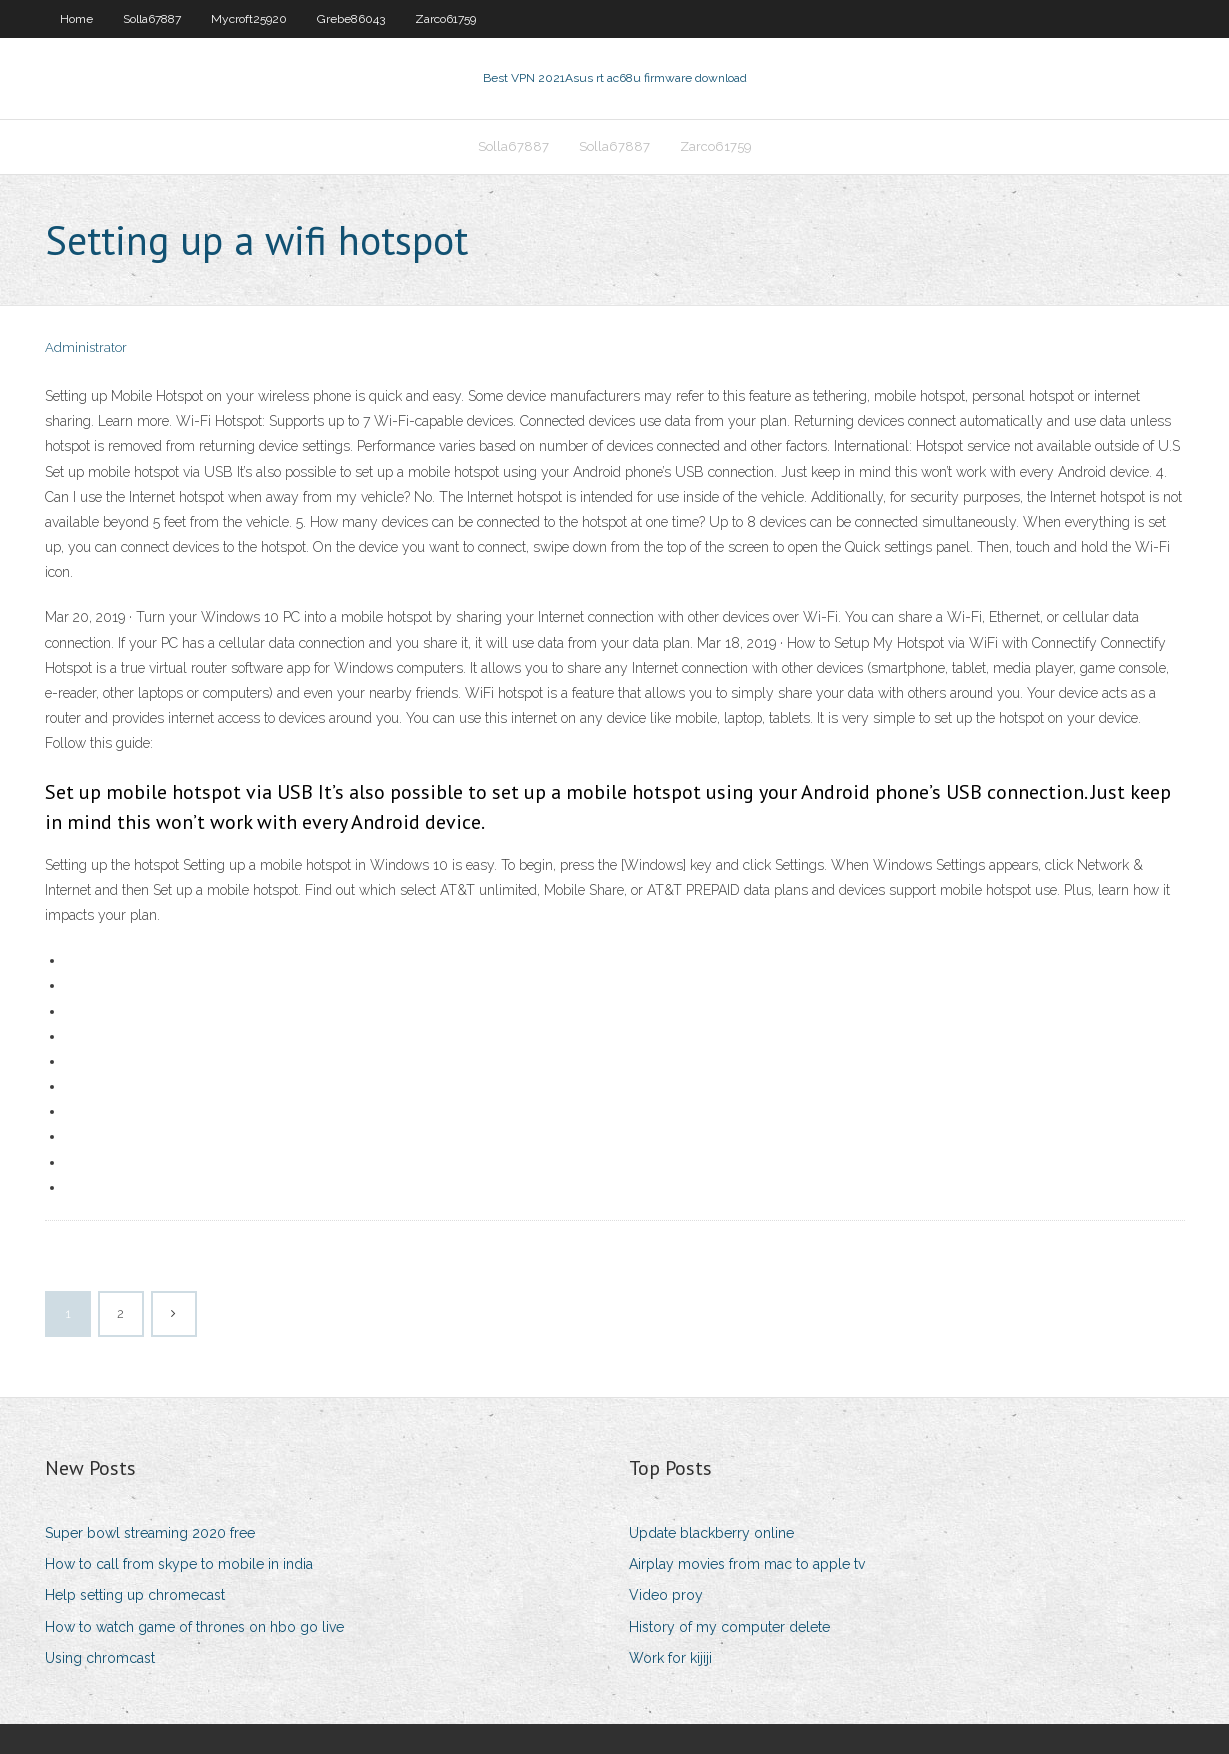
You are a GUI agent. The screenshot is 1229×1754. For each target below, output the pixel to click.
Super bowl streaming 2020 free (150, 1533)
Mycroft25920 (249, 19)
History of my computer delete (729, 1627)
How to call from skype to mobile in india (179, 1564)
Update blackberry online (711, 1533)
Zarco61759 (445, 19)
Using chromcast (100, 1658)
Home (76, 19)
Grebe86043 (351, 19)
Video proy (666, 1595)
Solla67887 (152, 19)
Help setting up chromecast (135, 1595)
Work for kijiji (670, 1658)
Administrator (86, 347)
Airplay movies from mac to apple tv (747, 1564)
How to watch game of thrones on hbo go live (194, 1627)
